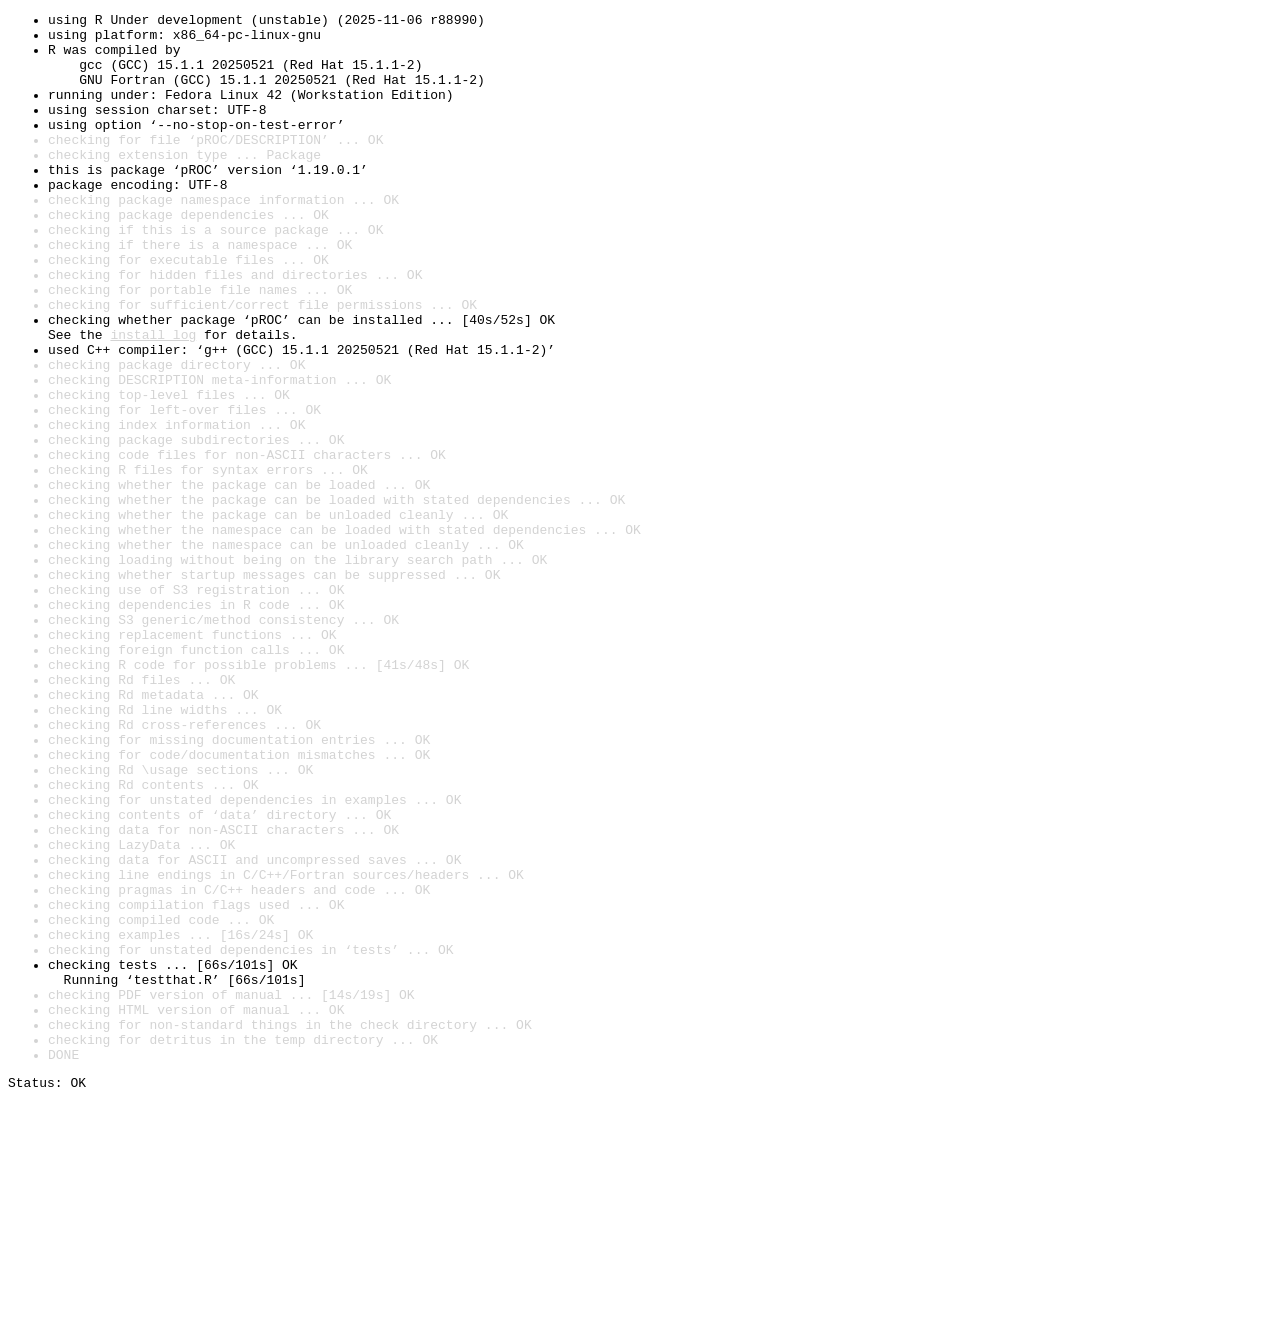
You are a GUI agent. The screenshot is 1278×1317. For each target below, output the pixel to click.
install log (153, 400)
